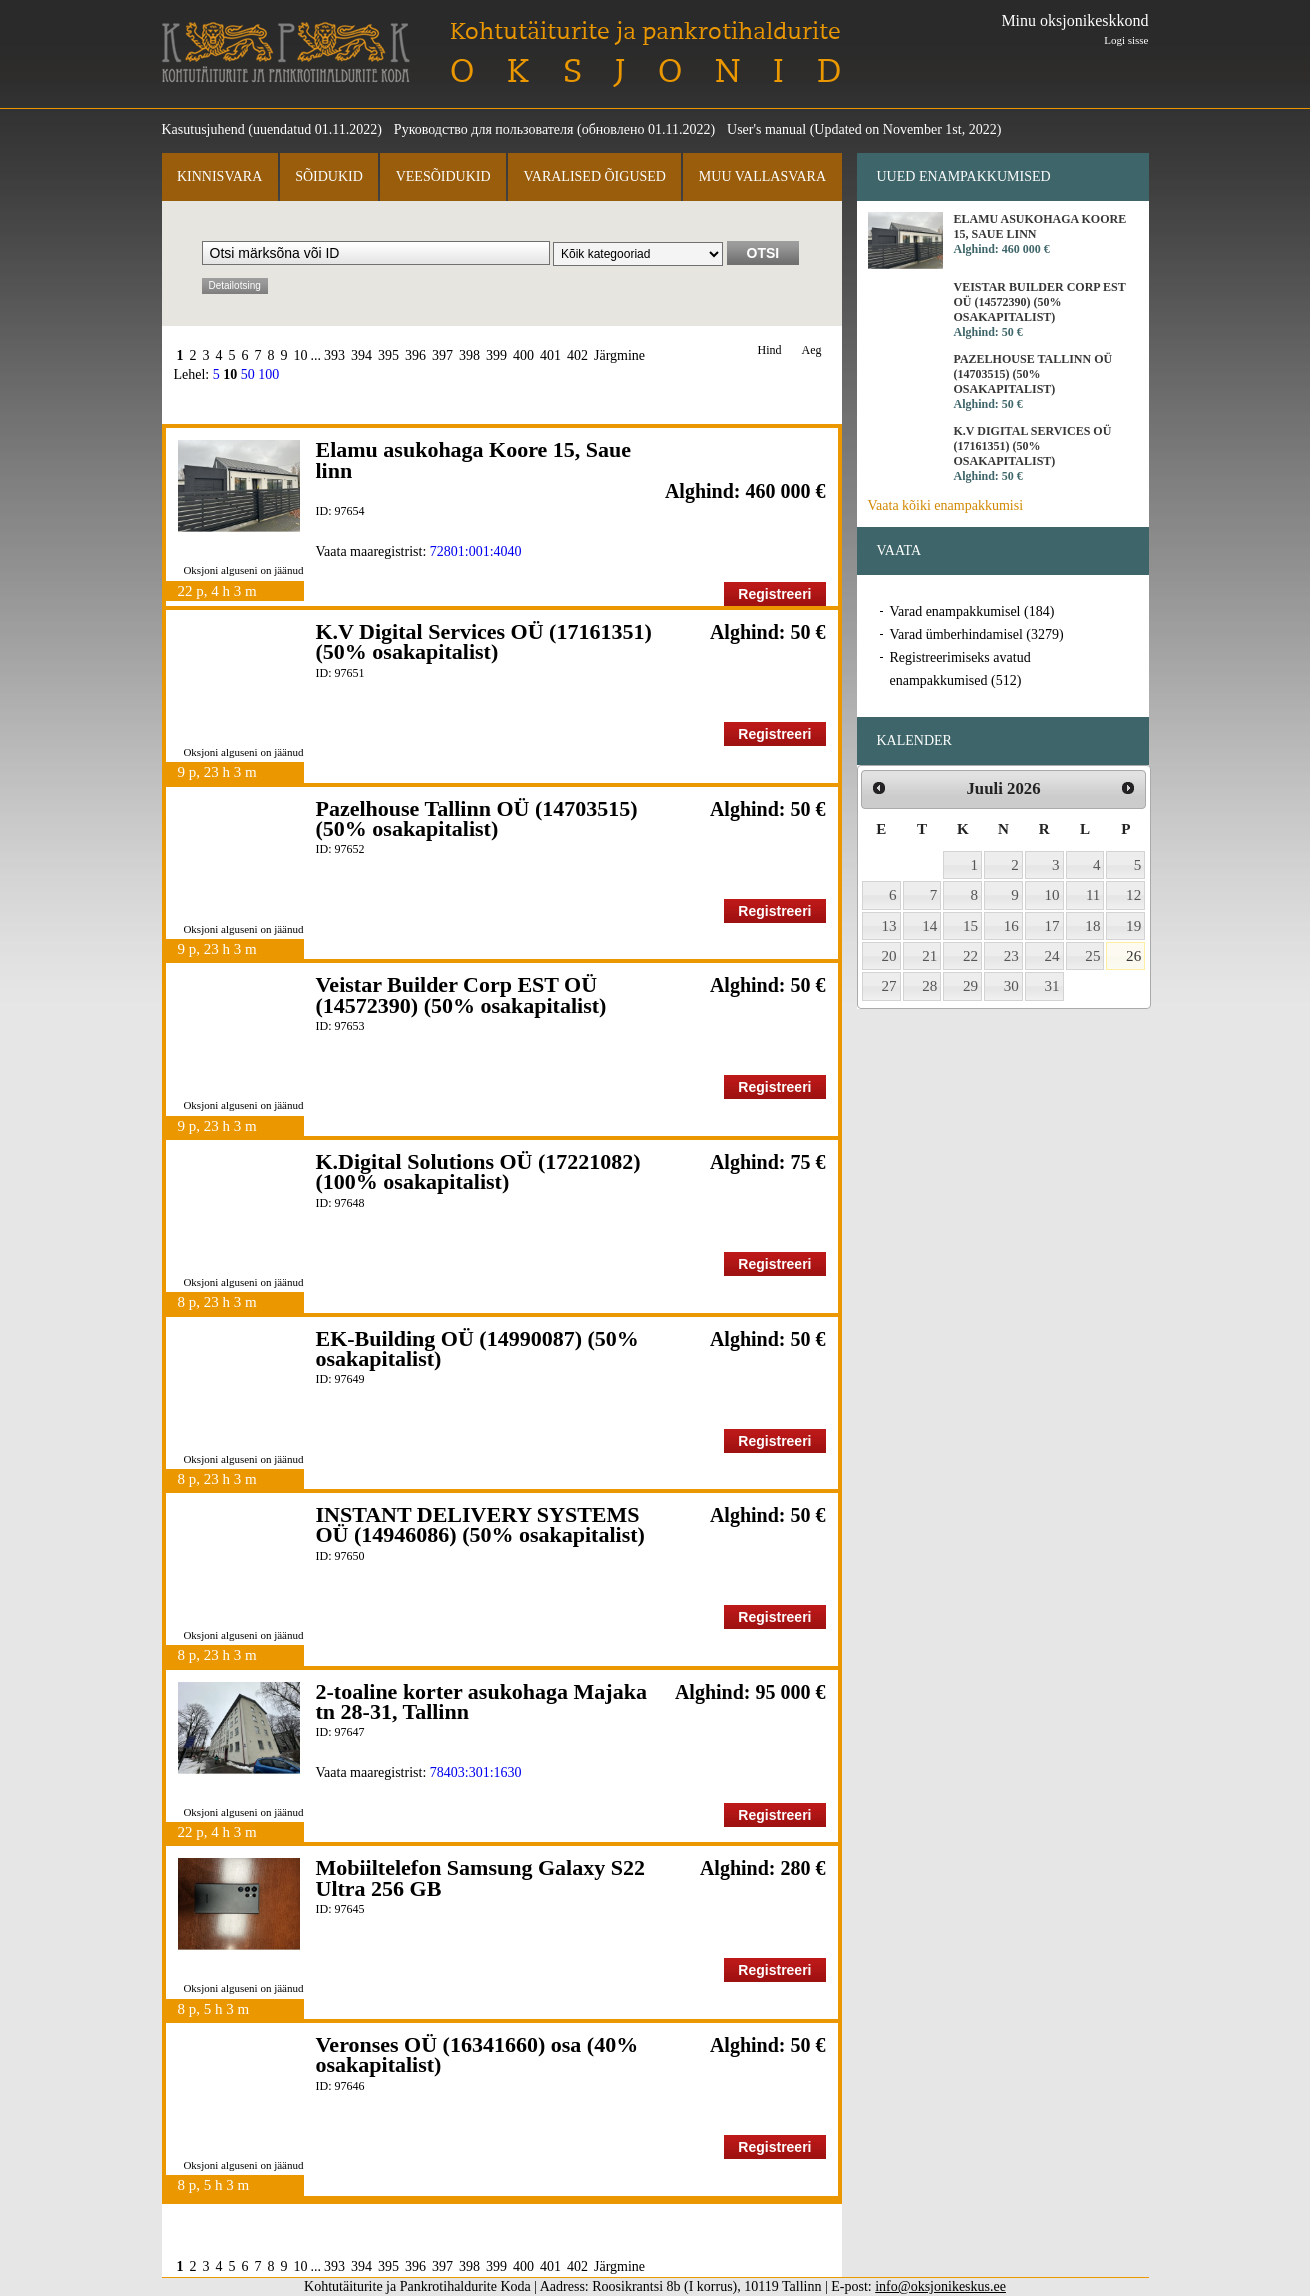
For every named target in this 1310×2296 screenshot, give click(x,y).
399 (496, 355)
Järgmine (619, 355)
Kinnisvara (219, 176)
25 (1092, 956)
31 (1052, 986)
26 (1133, 956)
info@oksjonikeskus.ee (940, 2286)
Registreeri (774, 594)
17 (1052, 926)
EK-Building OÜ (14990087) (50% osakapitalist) (477, 1348)
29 (970, 986)
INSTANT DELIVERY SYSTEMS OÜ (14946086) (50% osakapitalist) (480, 1524)
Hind (770, 350)
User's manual (766, 129)
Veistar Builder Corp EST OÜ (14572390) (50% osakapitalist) (461, 994)
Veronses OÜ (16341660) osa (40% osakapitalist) (477, 2054)
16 (1011, 926)
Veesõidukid (443, 176)
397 (442, 355)
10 (301, 355)
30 (1011, 986)
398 (469, 355)
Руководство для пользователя (484, 129)
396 (415, 355)
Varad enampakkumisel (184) (972, 611)
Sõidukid (329, 176)
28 (929, 986)
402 (577, 355)
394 (361, 355)
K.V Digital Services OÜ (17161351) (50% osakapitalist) (484, 641)
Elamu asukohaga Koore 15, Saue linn (474, 459)
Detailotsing (235, 285)
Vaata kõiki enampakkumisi (946, 505)
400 (523, 355)
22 (970, 956)
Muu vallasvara (762, 176)
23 (1011, 956)
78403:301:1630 (476, 1772)
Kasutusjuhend (203, 129)
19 (1133, 926)
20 (889, 956)
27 (889, 986)
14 (929, 926)
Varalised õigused (594, 176)
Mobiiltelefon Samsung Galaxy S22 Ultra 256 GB (480, 1877)
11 (1093, 895)
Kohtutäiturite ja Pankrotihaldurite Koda (286, 52)
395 (388, 355)
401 (550, 355)
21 (929, 956)
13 (889, 926)
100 (268, 374)
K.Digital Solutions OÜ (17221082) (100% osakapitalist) (478, 1171)
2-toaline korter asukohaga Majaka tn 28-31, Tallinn (481, 1701)
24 (1052, 956)
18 (1092, 926)
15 (970, 926)
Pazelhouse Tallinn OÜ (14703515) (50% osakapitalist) (477, 818)
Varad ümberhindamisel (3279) (977, 634)
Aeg (812, 350)
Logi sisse (1126, 40)
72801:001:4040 (476, 551)
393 (334, 355)
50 (248, 374)
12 (1133, 895)
